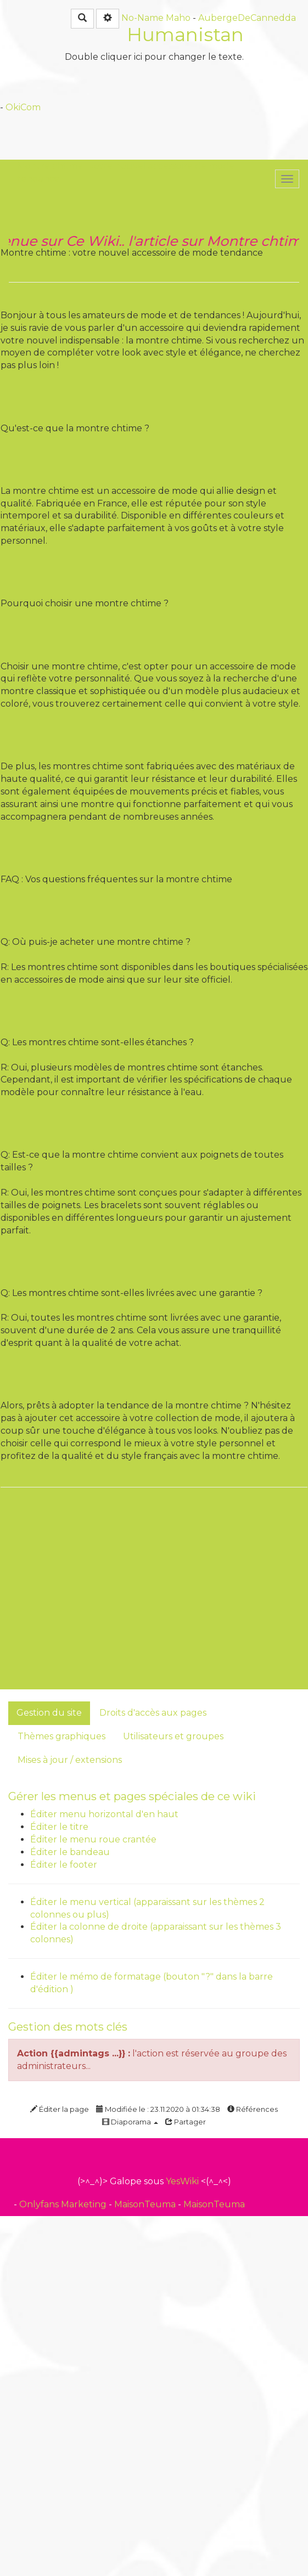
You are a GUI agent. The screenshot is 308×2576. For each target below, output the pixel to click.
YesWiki (182, 2181)
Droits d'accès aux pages (152, 1712)
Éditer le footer (63, 1864)
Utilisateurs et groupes (173, 1736)
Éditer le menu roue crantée (93, 1839)
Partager (185, 2121)
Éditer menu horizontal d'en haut (104, 1814)
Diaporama (130, 2121)
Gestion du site (49, 1712)
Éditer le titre (59, 1827)
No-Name (142, 18)
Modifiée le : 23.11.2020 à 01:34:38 (158, 2109)
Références (252, 2109)
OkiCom (23, 107)
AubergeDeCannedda (247, 18)
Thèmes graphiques (61, 1736)
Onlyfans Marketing (64, 2204)
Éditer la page (59, 2109)
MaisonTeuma (146, 2204)
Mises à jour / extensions (70, 1760)
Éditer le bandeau (70, 1852)
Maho (178, 18)
